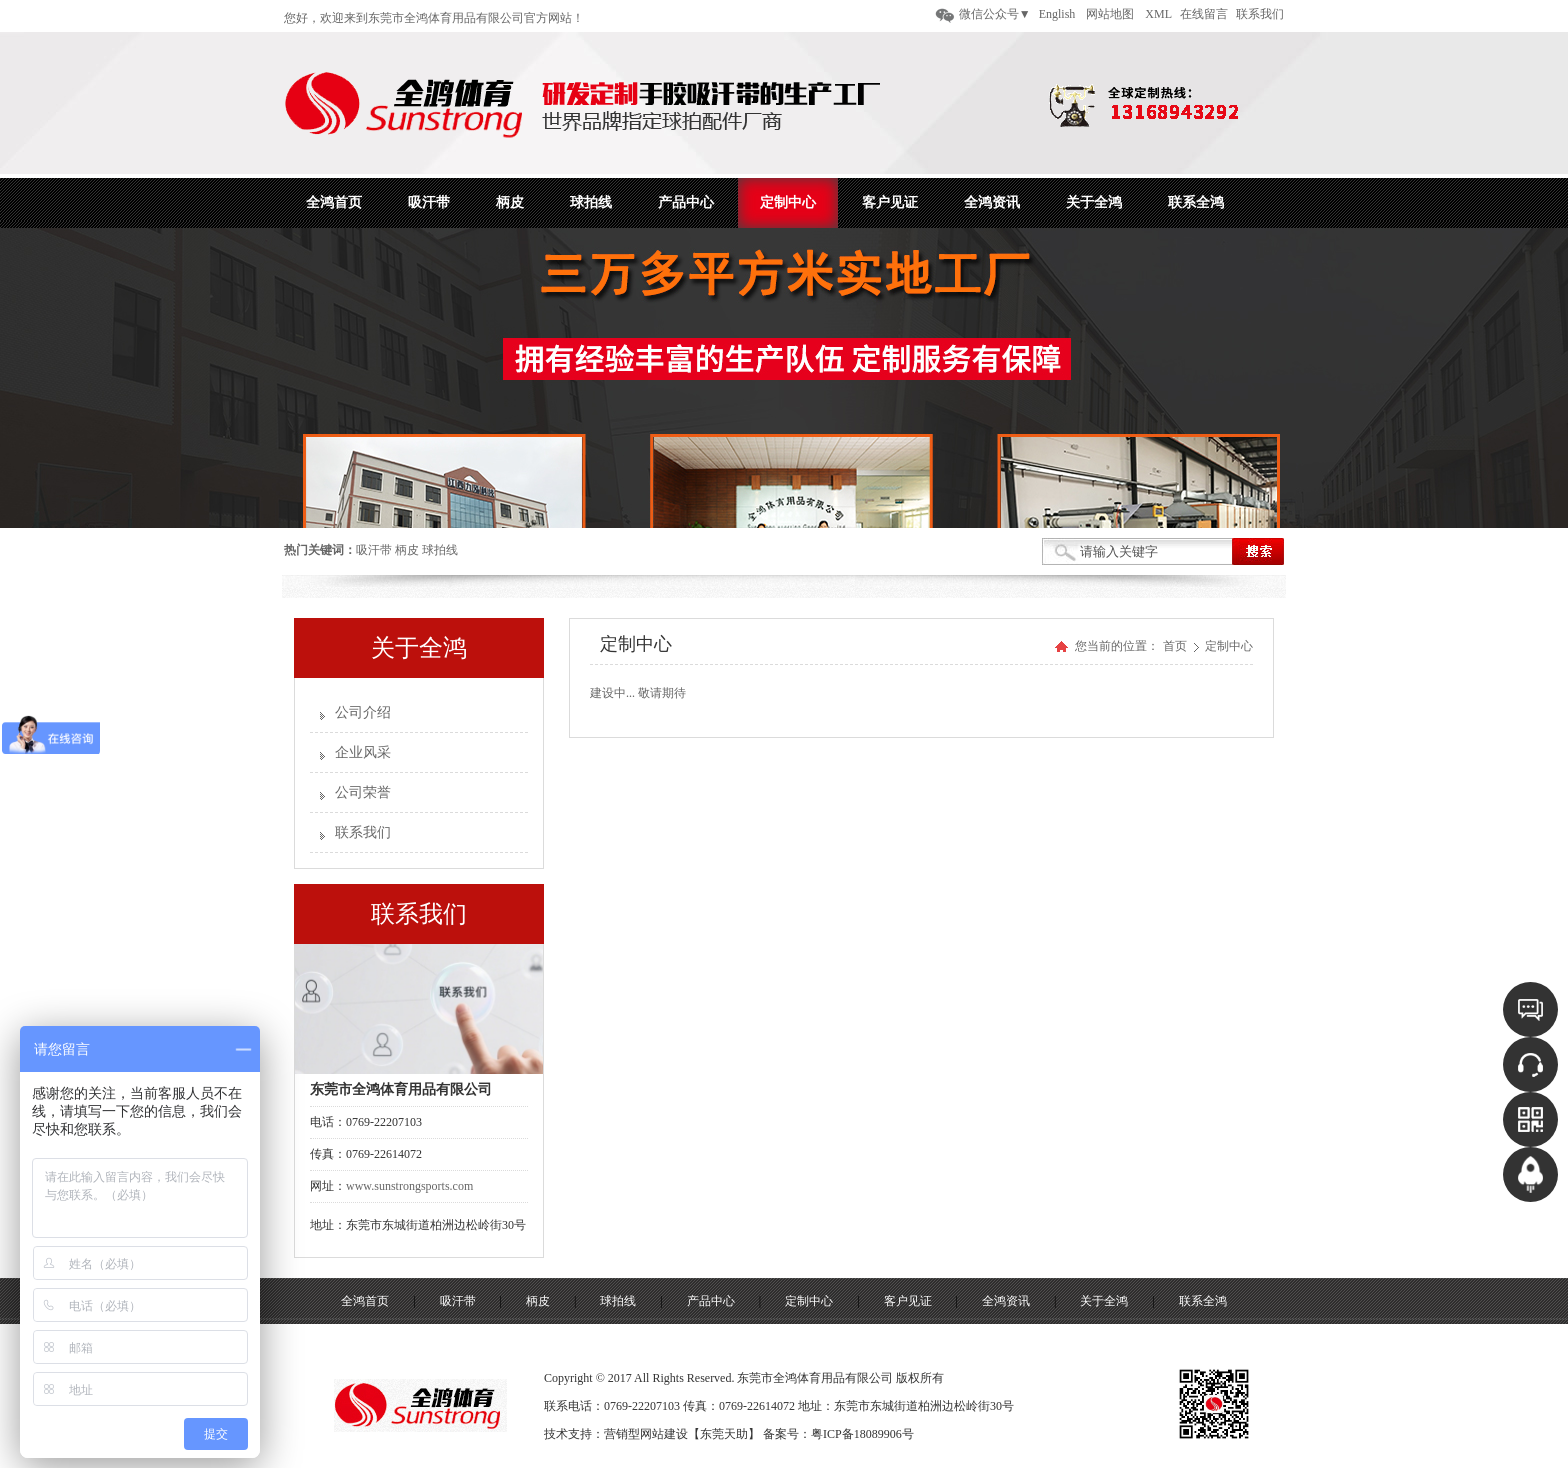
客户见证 (908, 1301)
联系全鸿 (1203, 1301)
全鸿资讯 (1006, 1301)
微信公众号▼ (995, 14)
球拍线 (440, 550)
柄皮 (407, 550)
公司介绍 (363, 712)
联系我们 (1260, 14)
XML (1158, 14)
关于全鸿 (1104, 1301)
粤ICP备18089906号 (862, 1434)
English (1057, 14)
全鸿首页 (365, 1301)
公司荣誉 (363, 792)
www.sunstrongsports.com (409, 1186)
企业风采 (363, 752)
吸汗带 (374, 550)
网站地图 (1110, 14)
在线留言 (1204, 14)
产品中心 (711, 1301)
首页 (1175, 646)
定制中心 (1229, 646)
